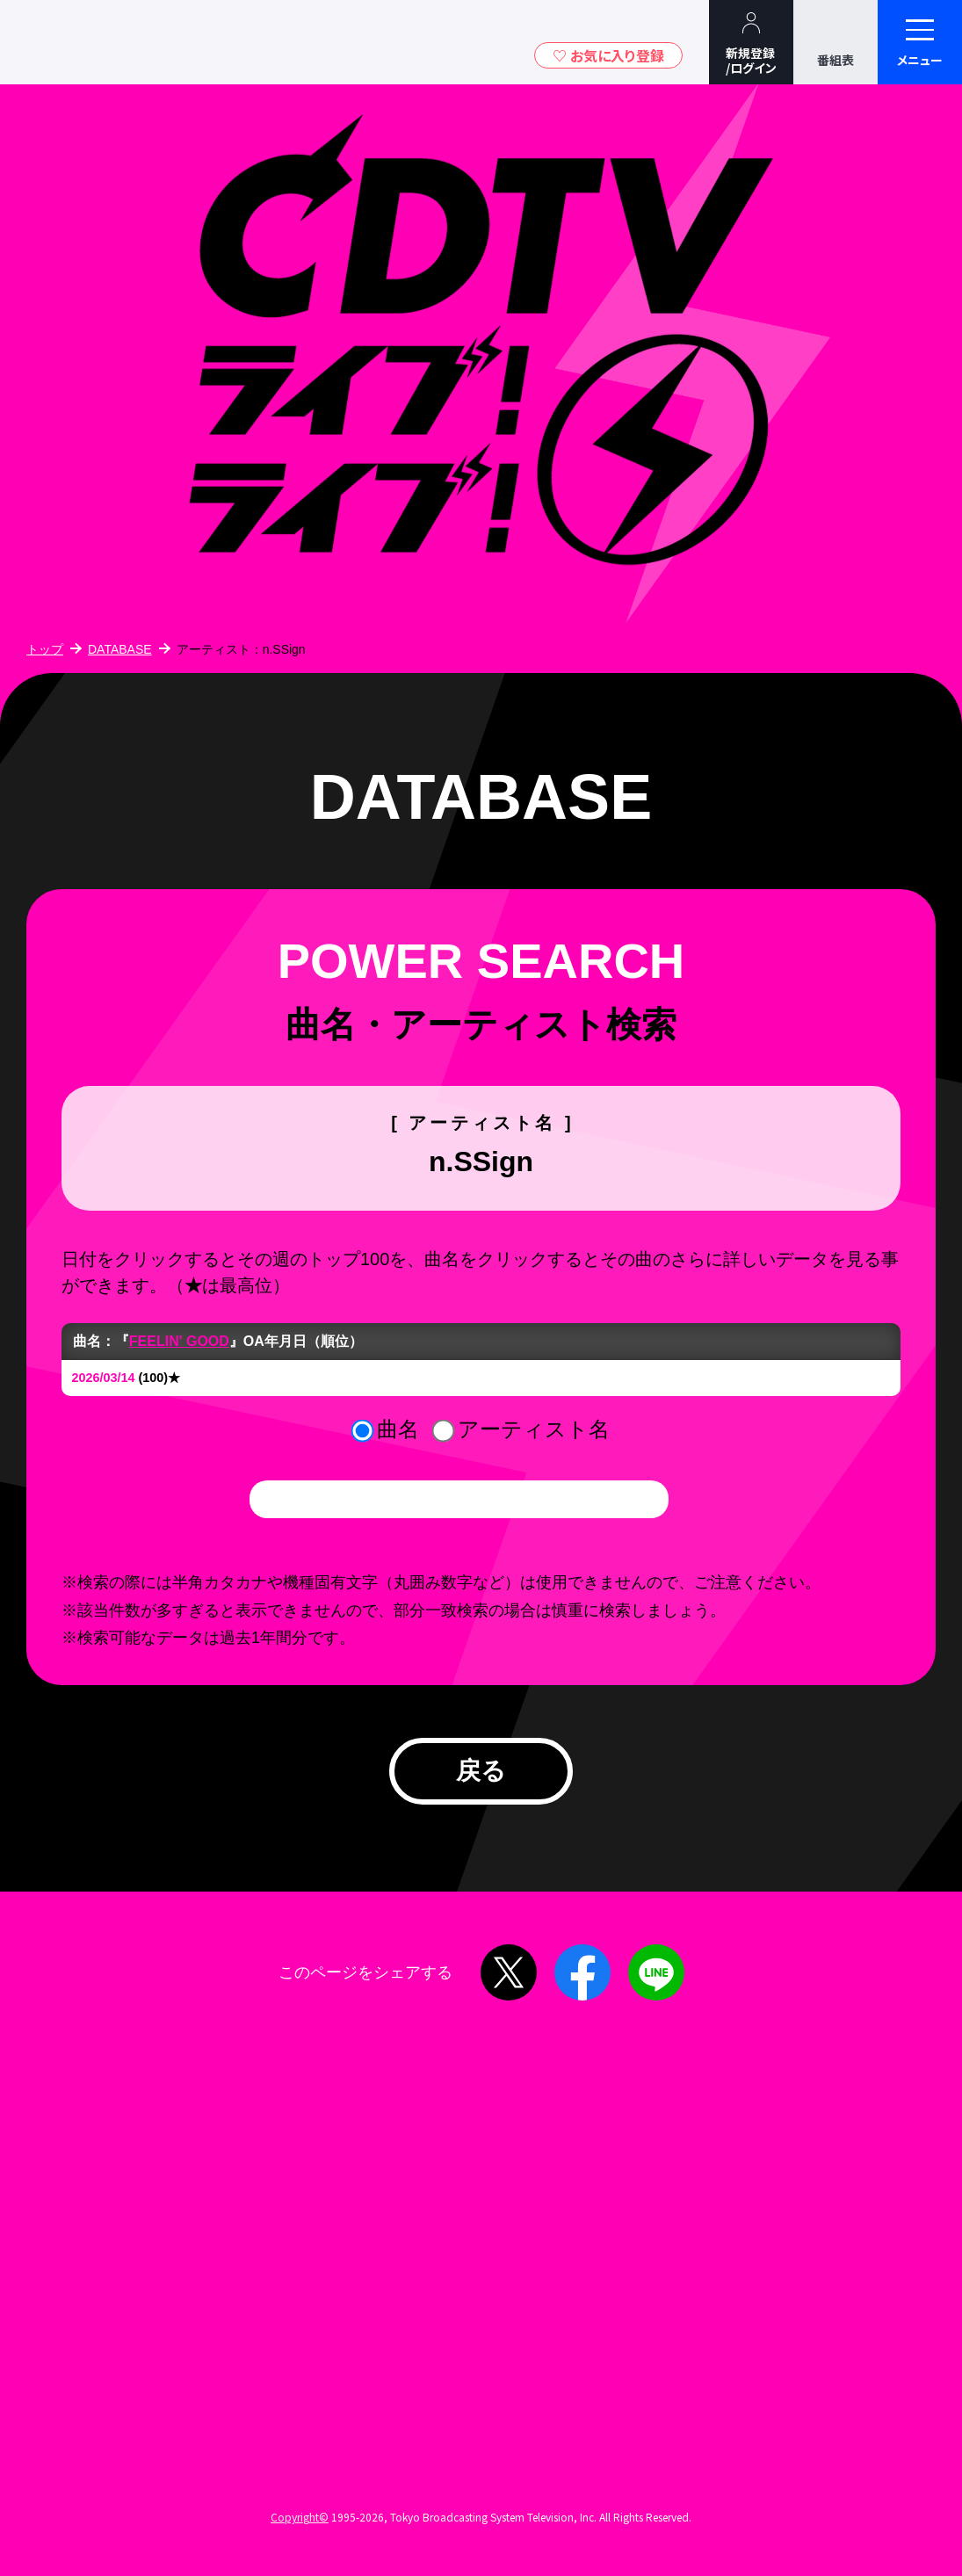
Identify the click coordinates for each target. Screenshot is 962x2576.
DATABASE (120, 649)
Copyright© (300, 2516)
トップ (44, 649)
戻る (481, 1770)
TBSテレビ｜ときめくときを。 (66, 42)
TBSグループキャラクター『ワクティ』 (164, 42)
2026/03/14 (103, 1378)
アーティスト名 (534, 1429)
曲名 (398, 1429)
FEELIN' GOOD (179, 1341)
